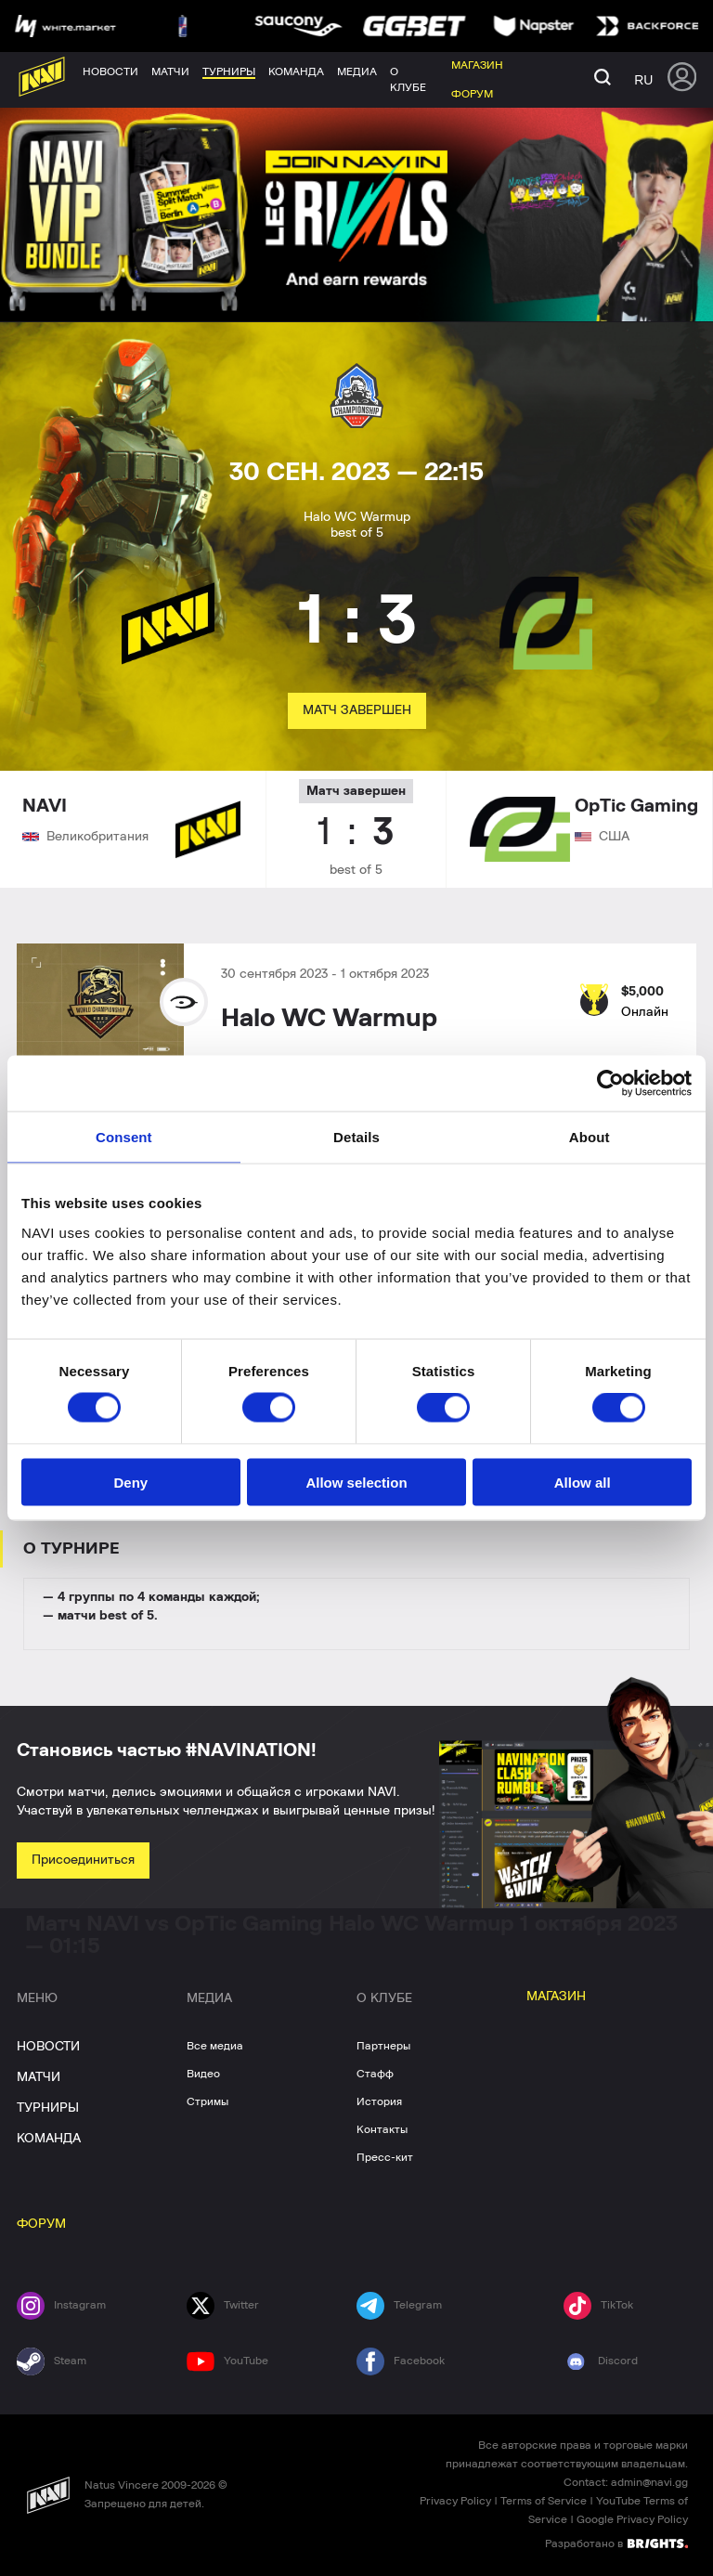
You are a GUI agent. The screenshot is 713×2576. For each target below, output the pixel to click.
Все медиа (215, 2045)
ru (643, 79)
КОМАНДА (49, 2138)
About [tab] (589, 1137)
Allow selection (356, 1482)
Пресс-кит (384, 2157)
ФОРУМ (41, 2224)
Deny (130, 1482)
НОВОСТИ (48, 2046)
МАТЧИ (38, 2077)
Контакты (382, 2129)
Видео (203, 2073)
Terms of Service (543, 2500)
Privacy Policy (455, 2500)
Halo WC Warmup (329, 1019)
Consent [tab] (124, 1137)
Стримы (207, 2101)
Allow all (582, 1482)
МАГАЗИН (556, 1996)
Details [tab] (356, 1137)
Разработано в (616, 2542)
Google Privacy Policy (632, 2519)
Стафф (375, 2073)
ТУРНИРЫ (48, 2107)
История (379, 2101)
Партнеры (383, 2045)
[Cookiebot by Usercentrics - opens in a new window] (610, 1084)
